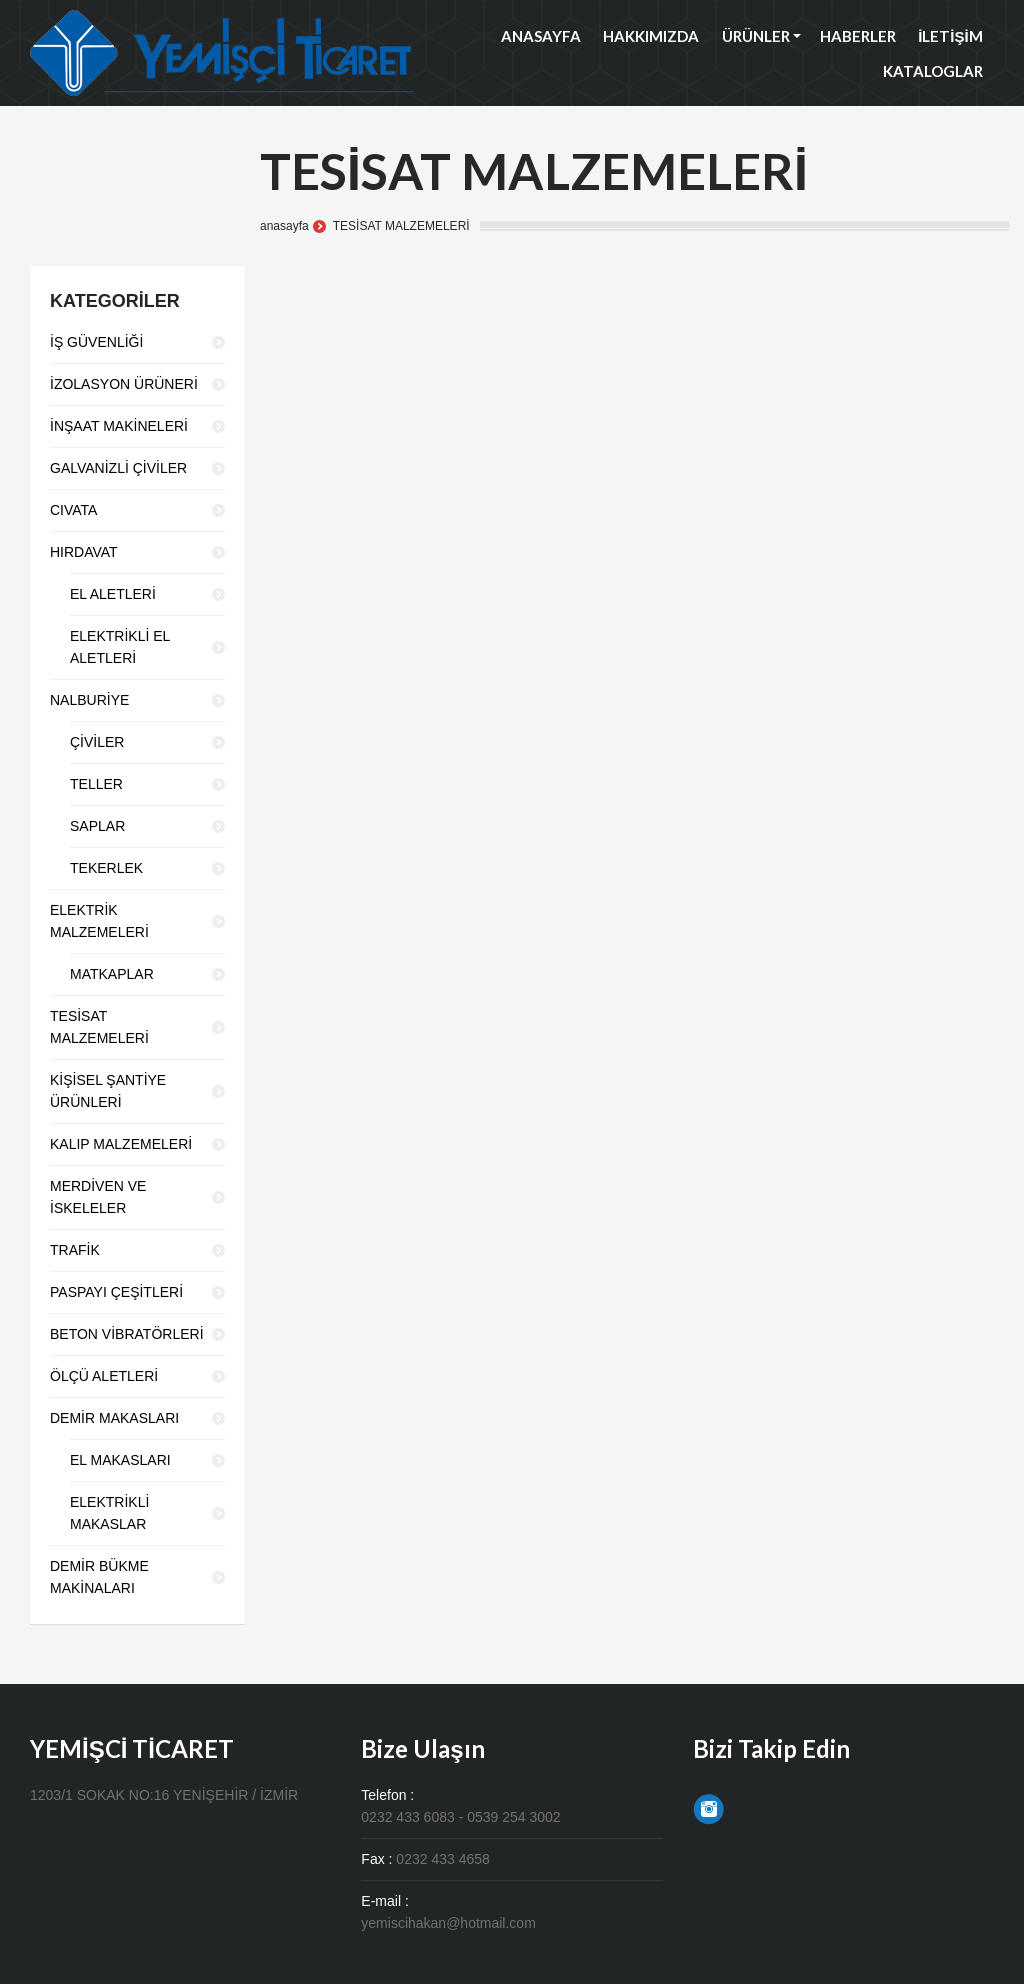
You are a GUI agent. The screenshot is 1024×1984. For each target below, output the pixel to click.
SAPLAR (97, 826)
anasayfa (284, 226)
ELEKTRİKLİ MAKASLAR (109, 1513)
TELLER (96, 784)
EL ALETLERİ (113, 594)
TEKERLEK (106, 868)
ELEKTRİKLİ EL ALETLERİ (120, 647)
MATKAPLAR (112, 974)
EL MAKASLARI (120, 1460)
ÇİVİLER (97, 742)
